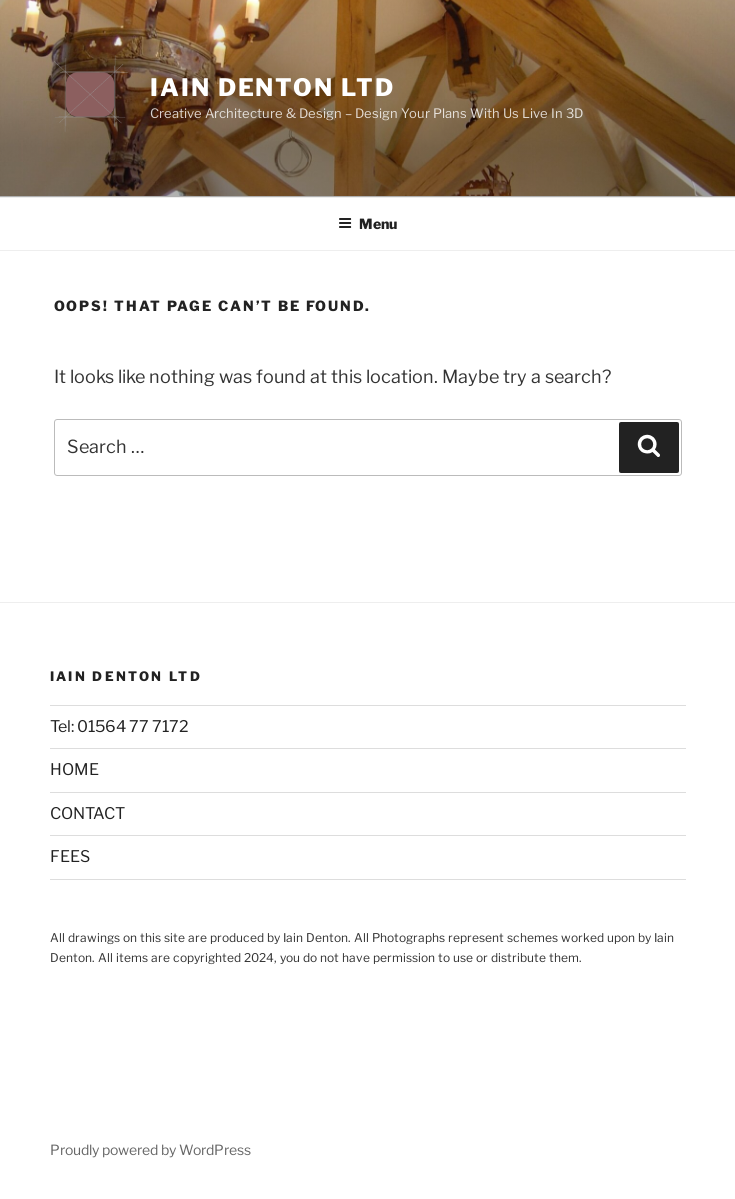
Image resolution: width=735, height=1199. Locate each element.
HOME (74, 769)
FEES (70, 856)
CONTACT (87, 813)
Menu (367, 223)
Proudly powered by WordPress (150, 1149)
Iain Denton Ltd (272, 87)
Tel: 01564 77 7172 (119, 726)
